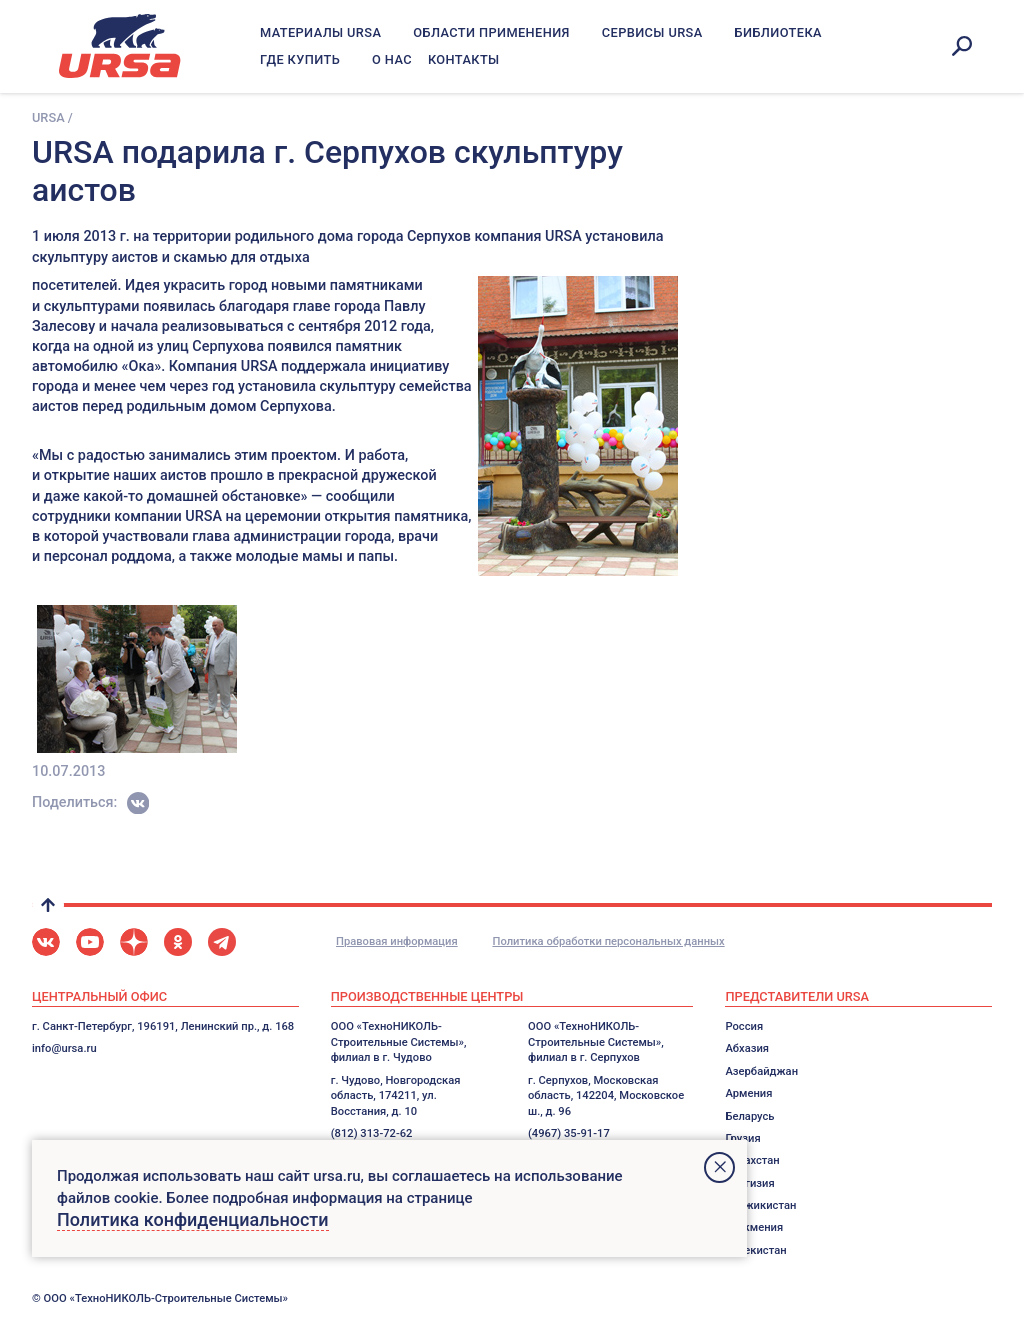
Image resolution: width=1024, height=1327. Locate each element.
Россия (744, 1026)
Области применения (491, 32)
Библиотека (778, 32)
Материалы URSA (320, 32)
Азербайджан (761, 1071)
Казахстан (752, 1160)
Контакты (464, 59)
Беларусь (749, 1116)
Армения (748, 1093)
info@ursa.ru (64, 1048)
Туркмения (754, 1227)
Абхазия (747, 1048)
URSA (48, 117)
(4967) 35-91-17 (569, 1133)
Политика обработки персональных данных (608, 941)
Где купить (300, 59)
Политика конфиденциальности (193, 1219)
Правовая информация (397, 941)
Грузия (742, 1138)
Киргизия (749, 1183)
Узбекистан (755, 1250)
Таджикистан (760, 1205)
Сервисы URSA (652, 32)
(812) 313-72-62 (372, 1133)
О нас (392, 59)
